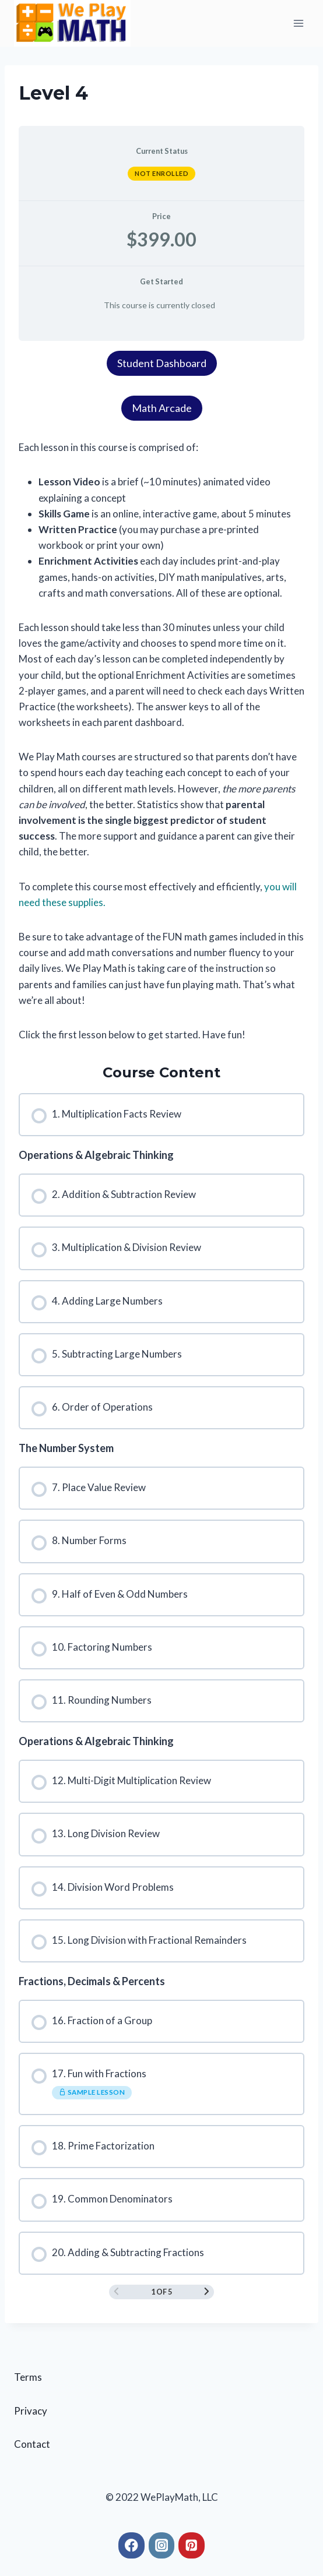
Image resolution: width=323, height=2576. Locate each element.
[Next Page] (206, 2292)
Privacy (30, 2411)
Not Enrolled (161, 173)
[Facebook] (131, 2545)
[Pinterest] (191, 2545)
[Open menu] (298, 23)
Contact (32, 2444)
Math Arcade (162, 407)
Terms (28, 2377)
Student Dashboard (161, 363)
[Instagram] (162, 2545)
